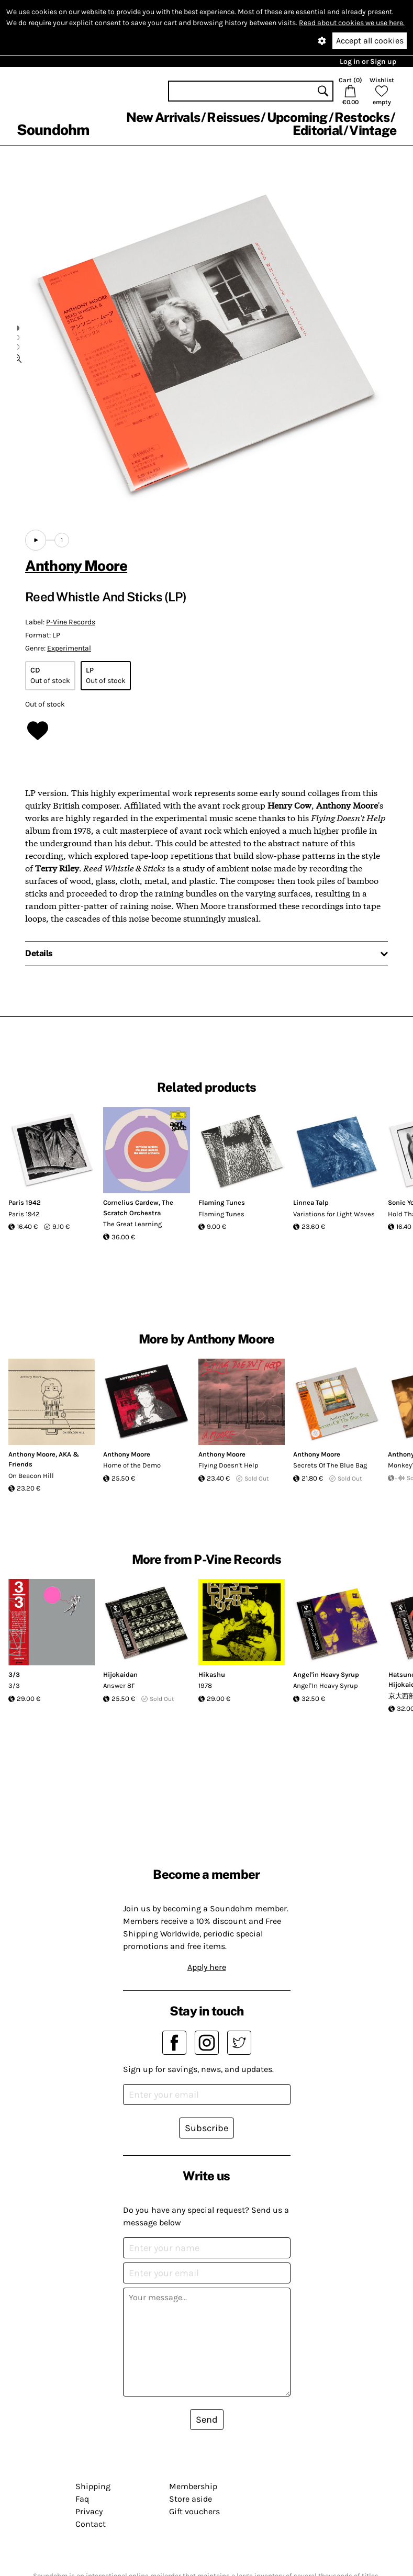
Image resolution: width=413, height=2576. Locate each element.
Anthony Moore (76, 565)
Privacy (89, 2511)
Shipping (92, 2486)
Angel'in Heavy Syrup (326, 1674)
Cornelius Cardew (131, 1202)
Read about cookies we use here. (352, 22)
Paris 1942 (24, 1202)
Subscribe (206, 2128)
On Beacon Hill (31, 1476)
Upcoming (297, 117)
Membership (193, 2486)
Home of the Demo (132, 1465)
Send (207, 2419)
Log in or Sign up (368, 61)
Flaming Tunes (221, 1202)
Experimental (69, 648)
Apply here (206, 1967)
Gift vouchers (194, 2511)
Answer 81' (119, 1685)
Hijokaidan (120, 1674)
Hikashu (211, 1674)
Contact (90, 2524)
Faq (82, 2499)
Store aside (190, 2499)
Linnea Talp (311, 1202)
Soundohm (53, 129)
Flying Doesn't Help (228, 1465)
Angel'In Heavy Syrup (325, 1685)
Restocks (361, 117)
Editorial (317, 130)
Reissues (233, 117)
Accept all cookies (370, 41)
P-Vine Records (70, 622)
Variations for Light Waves (334, 1214)
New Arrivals (163, 117)
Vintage (372, 130)
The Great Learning (132, 1224)
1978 (205, 1685)
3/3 (14, 1674)
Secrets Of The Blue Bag (330, 1465)
